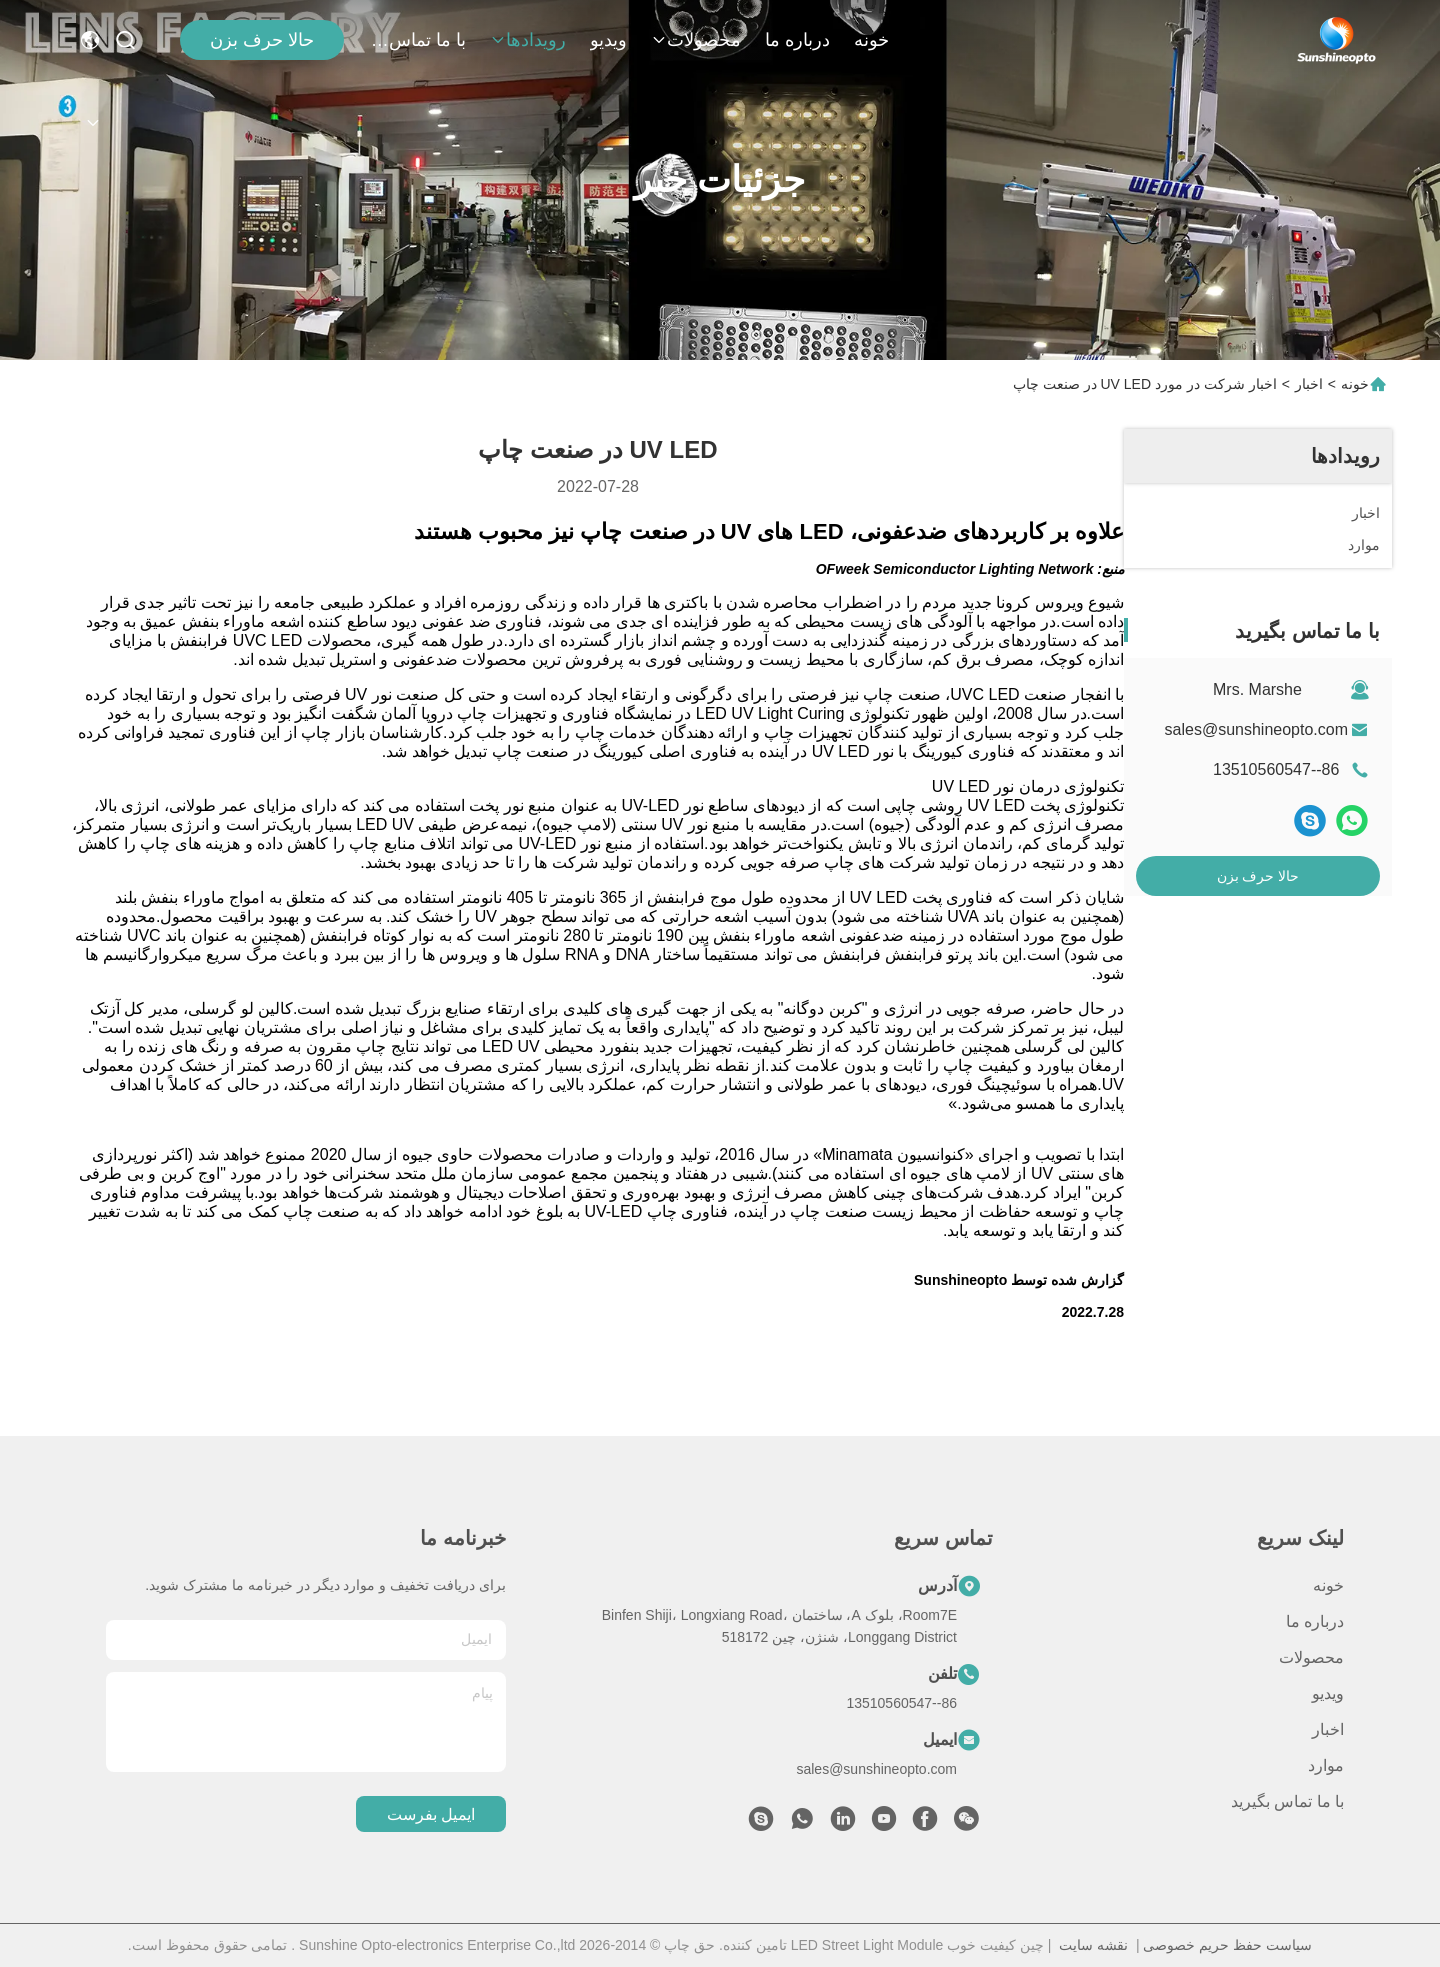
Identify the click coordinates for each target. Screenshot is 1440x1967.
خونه (871, 40)
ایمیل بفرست (431, 1814)
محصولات (696, 40)
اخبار (1309, 384)
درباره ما (797, 40)
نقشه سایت (1093, 1945)
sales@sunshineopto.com (1256, 729)
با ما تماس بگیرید (418, 40)
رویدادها (528, 40)
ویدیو (608, 40)
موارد (1326, 1765)
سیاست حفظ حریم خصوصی (1227, 1945)
